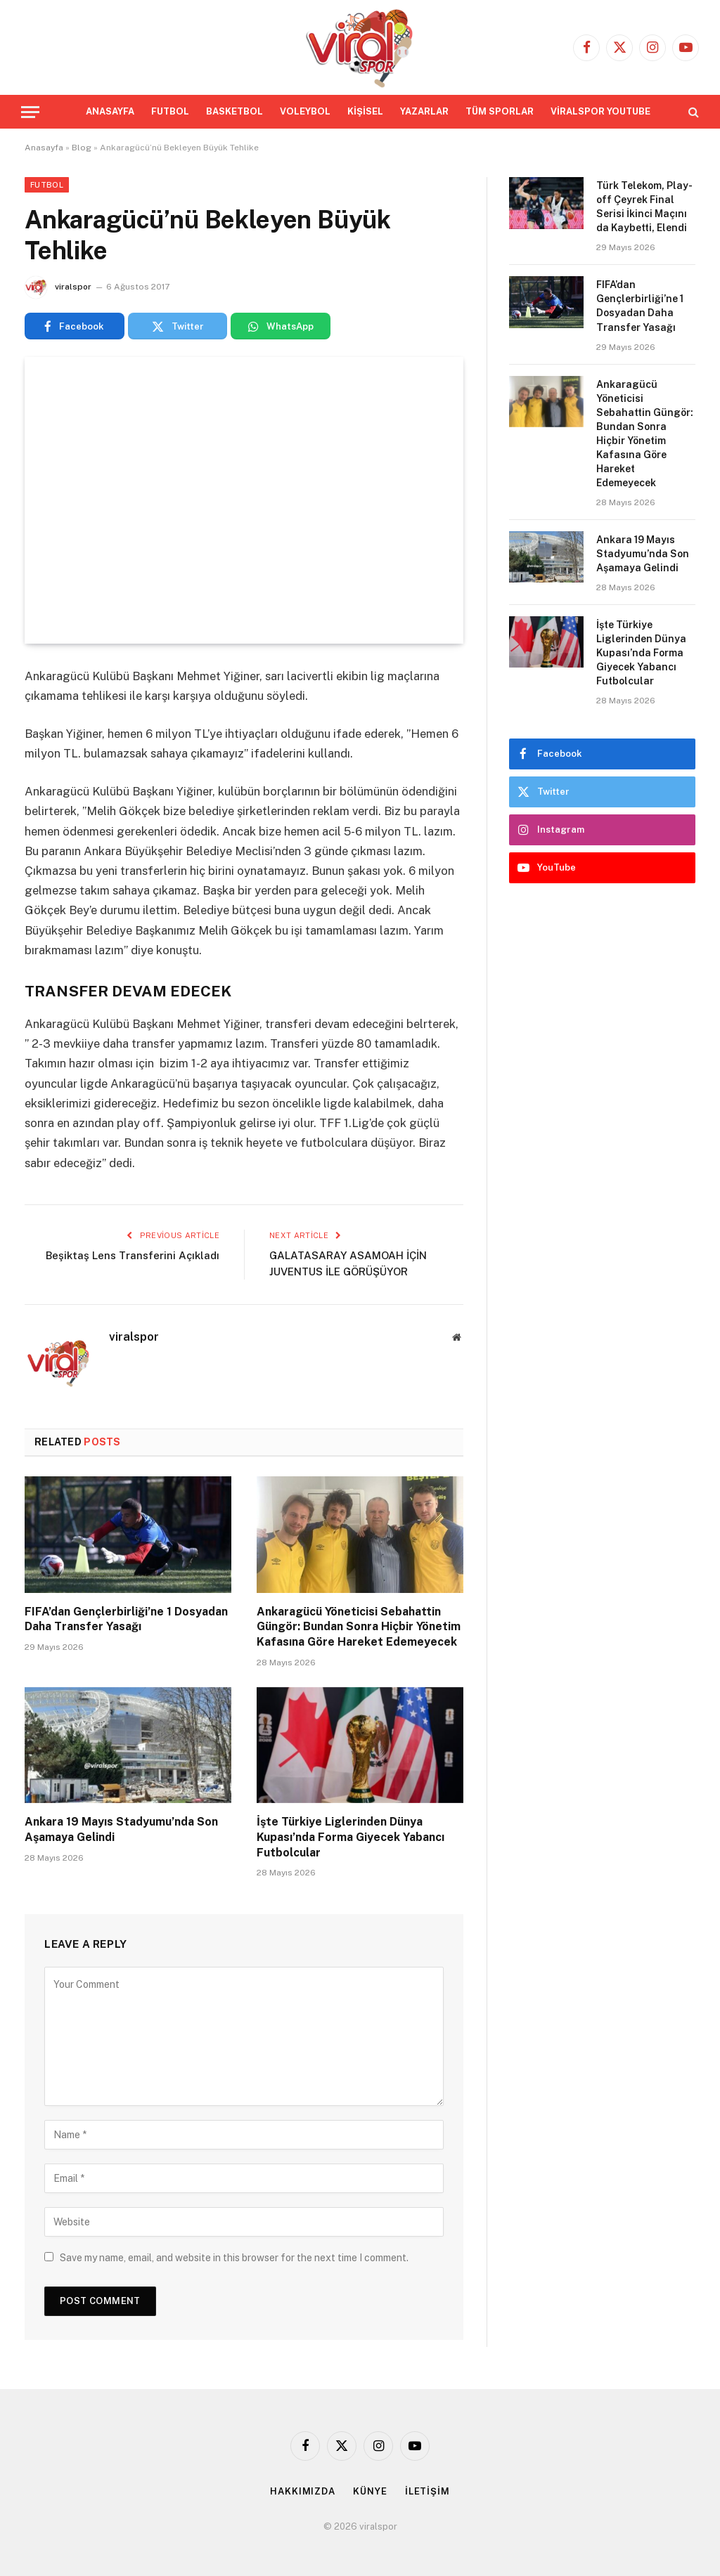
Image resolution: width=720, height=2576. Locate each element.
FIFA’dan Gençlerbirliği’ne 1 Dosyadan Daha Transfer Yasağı (126, 1619)
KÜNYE (370, 2491)
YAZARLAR (424, 111)
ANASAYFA (110, 111)
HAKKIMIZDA (302, 2491)
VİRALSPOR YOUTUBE (600, 111)
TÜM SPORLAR (499, 111)
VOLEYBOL (305, 111)
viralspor (73, 287)
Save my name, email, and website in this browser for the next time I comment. (234, 2257)
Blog (81, 147)
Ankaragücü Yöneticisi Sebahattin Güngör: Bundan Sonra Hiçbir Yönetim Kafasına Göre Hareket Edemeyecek (359, 1627)
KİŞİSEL (365, 111)
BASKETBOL (234, 111)
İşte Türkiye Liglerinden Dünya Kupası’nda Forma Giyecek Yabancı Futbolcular (350, 1837)
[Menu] (30, 112)
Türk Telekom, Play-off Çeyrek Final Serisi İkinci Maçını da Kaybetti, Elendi (644, 206)
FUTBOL (170, 111)
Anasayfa (44, 147)
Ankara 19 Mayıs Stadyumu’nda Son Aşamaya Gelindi (121, 1829)
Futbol (46, 185)
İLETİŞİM (427, 2491)
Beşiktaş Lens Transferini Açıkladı (132, 1255)
